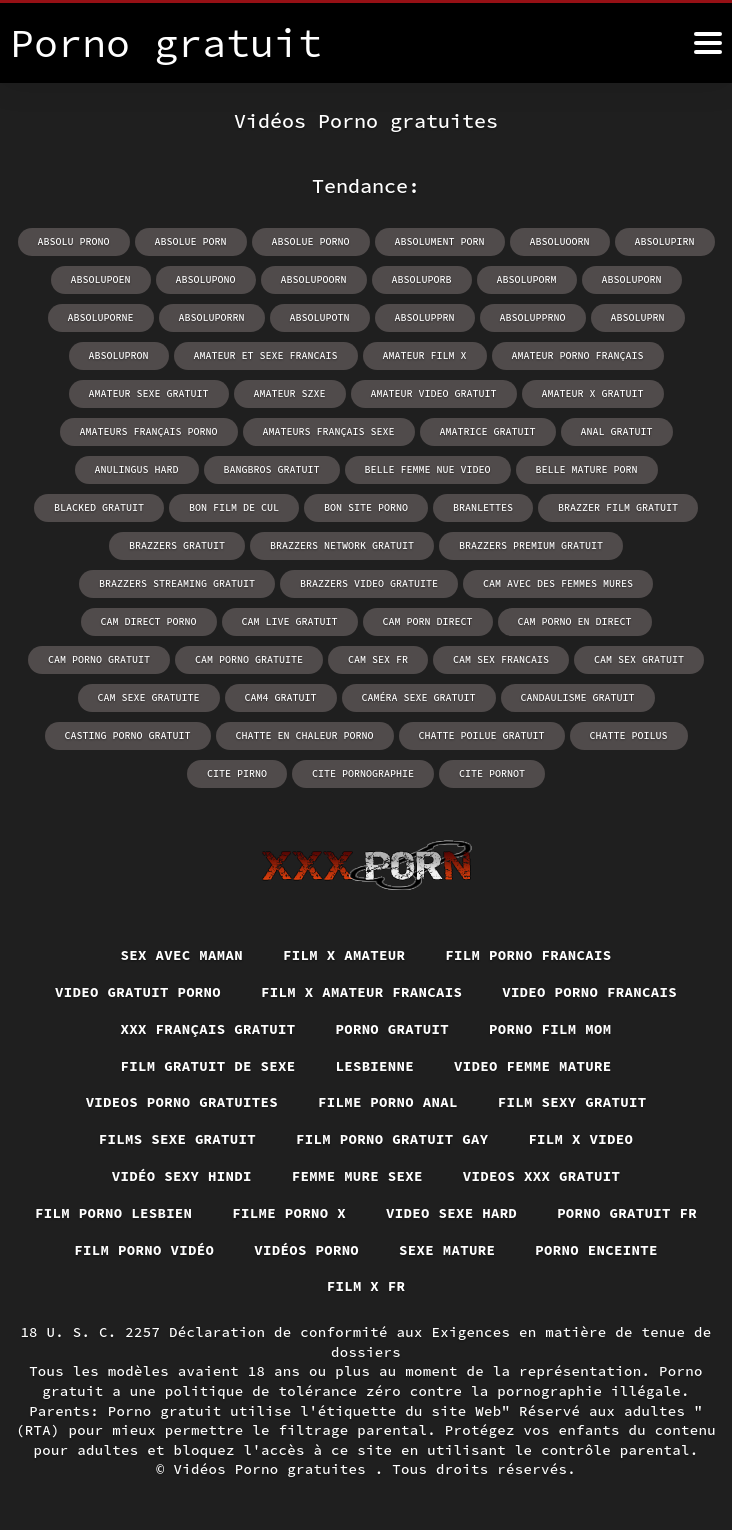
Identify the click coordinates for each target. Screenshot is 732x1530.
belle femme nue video (428, 469)
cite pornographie (363, 773)
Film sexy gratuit (572, 1102)
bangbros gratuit (272, 469)
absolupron (119, 355)
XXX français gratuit (207, 1029)
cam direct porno (149, 621)
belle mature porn (587, 469)
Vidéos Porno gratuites (274, 1469)
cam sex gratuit (639, 659)
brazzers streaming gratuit (177, 583)
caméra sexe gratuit (419, 697)
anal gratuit (617, 431)
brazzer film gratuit (618, 507)
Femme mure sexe (357, 1176)
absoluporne (101, 317)
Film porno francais (528, 955)
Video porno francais (589, 992)
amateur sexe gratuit (149, 393)
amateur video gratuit (434, 393)
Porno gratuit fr (627, 1213)
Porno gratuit (392, 1029)
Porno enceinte (596, 1250)
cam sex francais (501, 659)
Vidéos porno (306, 1250)
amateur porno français (578, 355)
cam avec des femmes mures (558, 583)
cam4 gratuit (281, 697)
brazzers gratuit (177, 545)
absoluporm (527, 279)
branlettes (483, 507)
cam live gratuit (290, 621)
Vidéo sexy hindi (182, 1176)
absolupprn (425, 317)
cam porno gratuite (249, 659)
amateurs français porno (149, 431)
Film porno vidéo (144, 1250)
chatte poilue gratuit (482, 735)
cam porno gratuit (99, 659)
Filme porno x (289, 1213)
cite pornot (492, 773)
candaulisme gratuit (578, 697)
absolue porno (311, 241)
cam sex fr (378, 659)
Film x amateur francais (361, 992)
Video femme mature (533, 1066)
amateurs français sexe (329, 431)
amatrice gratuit (488, 431)
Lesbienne (374, 1066)
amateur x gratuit (593, 393)
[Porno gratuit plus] (708, 43)
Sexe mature (447, 1250)
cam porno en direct (575, 621)
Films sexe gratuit (178, 1139)
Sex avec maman (181, 955)
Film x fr (366, 1286)
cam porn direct (428, 621)
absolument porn (440, 241)
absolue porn (191, 241)
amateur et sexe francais (266, 355)
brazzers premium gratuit (531, 545)
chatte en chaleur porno (305, 735)
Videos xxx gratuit (542, 1176)
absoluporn (632, 279)
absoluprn (638, 317)
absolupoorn (314, 279)
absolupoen (101, 279)
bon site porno (366, 507)
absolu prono (74, 241)
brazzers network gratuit (342, 545)
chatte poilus (629, 735)
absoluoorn (560, 241)
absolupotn (320, 317)
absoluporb (422, 279)
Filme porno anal (388, 1102)
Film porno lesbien (114, 1213)
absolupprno (533, 317)
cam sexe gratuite (149, 697)
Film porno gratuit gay (392, 1139)
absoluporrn (212, 317)
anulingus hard (137, 469)
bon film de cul (234, 507)
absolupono (206, 279)
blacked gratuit (99, 507)
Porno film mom (550, 1029)
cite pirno (237, 773)
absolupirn (665, 241)
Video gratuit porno (138, 992)
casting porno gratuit (128, 735)
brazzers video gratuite (369, 583)
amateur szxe (290, 393)
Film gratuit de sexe (207, 1066)
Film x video (581, 1139)
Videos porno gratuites (181, 1102)
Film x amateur (344, 955)
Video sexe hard (451, 1213)
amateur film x (425, 355)
